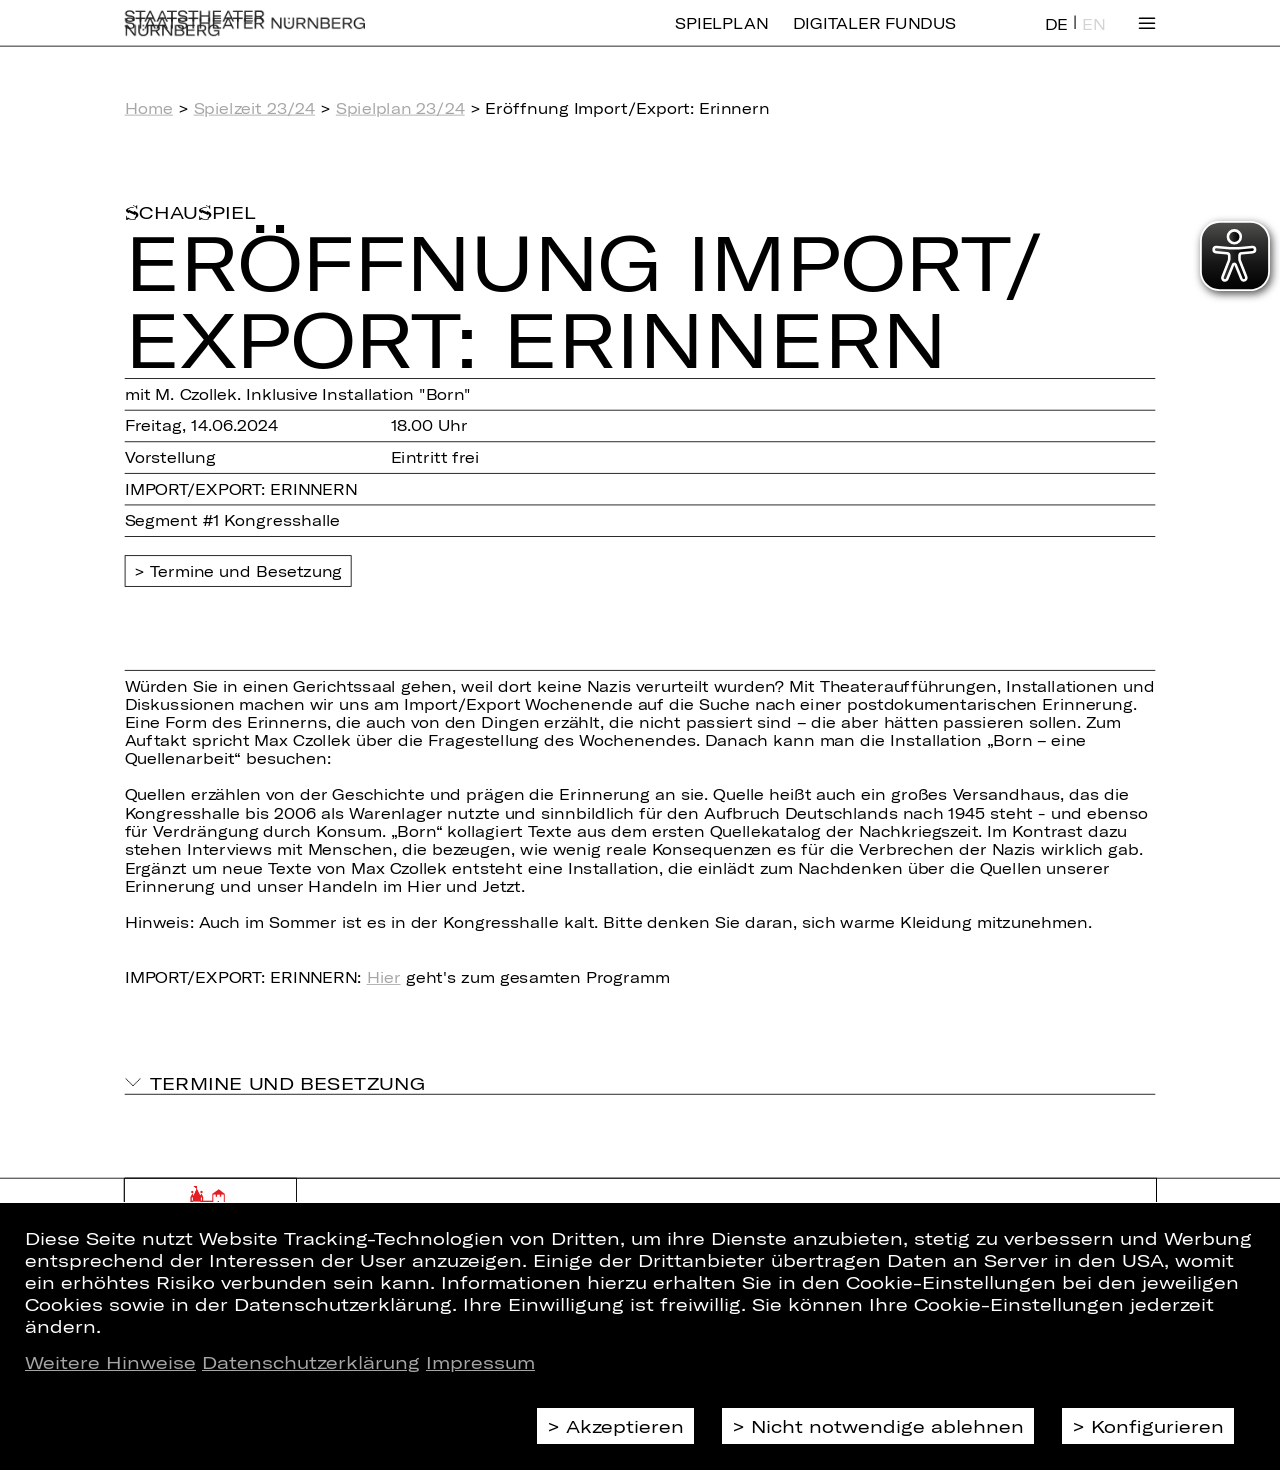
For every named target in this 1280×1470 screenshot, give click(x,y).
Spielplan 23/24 (400, 108)
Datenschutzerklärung (311, 1362)
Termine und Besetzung (246, 571)
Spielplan (721, 37)
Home (149, 108)
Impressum (480, 1362)
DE (1056, 38)
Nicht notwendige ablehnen (887, 1426)
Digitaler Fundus (874, 37)
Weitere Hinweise (110, 1362)
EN (1093, 38)
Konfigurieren (1157, 1426)
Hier (384, 977)
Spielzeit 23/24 (254, 108)
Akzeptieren (625, 1426)
